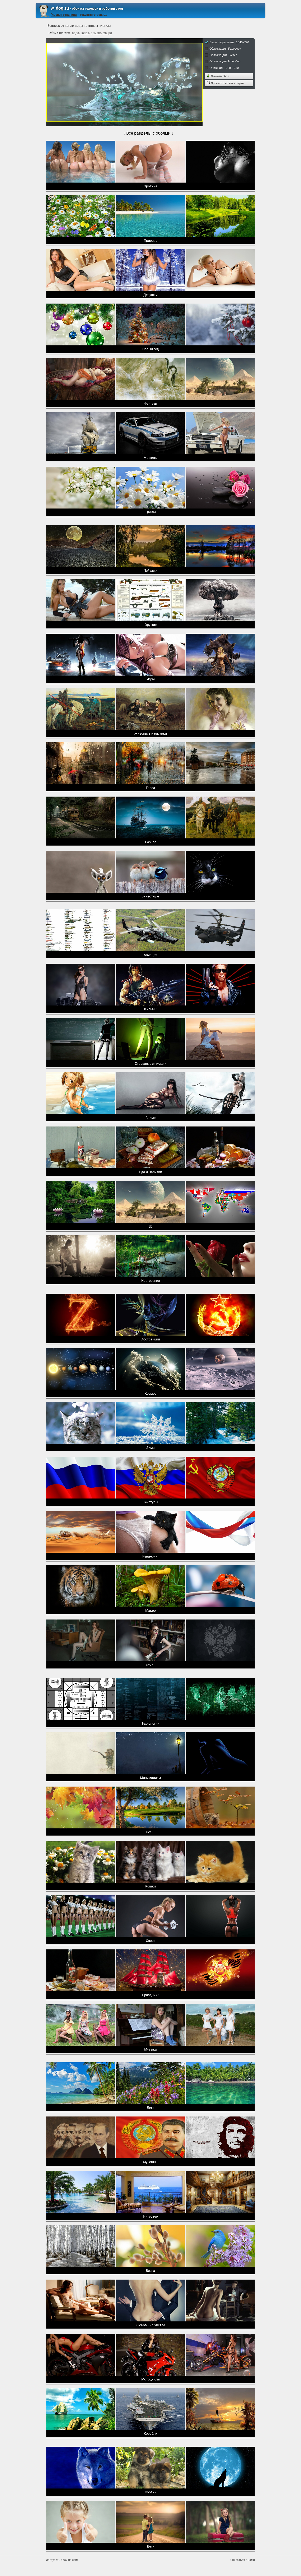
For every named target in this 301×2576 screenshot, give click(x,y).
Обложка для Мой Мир (222, 61)
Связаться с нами (242, 2560)
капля (85, 33)
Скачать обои (218, 76)
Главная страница (64, 15)
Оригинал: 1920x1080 (222, 68)
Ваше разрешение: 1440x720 (227, 42)
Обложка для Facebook (223, 48)
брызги (96, 33)
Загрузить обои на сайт (62, 2560)
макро (107, 33)
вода (75, 33)
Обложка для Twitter (221, 55)
